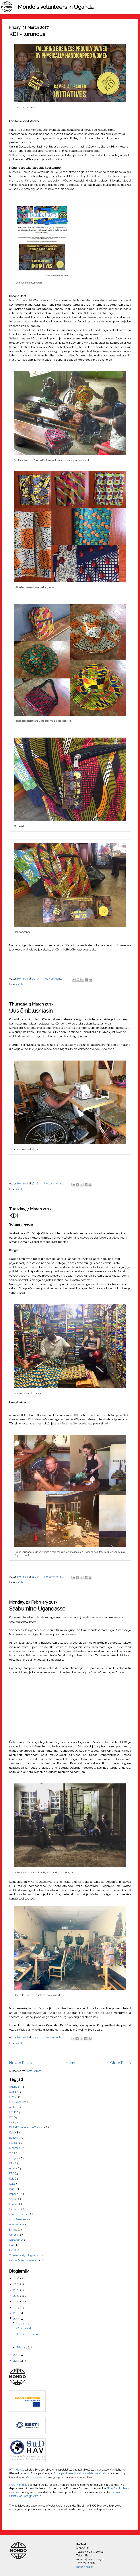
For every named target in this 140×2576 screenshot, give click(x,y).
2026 (16, 2278)
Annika (13, 2168)
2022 (16, 2295)
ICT (11, 2117)
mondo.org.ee (84, 2566)
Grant (13, 2250)
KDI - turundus (27, 34)
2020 (16, 2301)
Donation (15, 2239)
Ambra (13, 2107)
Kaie (12, 2178)
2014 (16, 2360)
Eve (11, 2244)
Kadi (12, 2091)
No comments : (54, 978)
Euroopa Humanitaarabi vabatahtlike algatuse (81, 2473)
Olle (20, 984)
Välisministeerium (36, 2477)
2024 (16, 2284)
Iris (11, 2122)
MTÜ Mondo (16, 2469)
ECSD (13, 2112)
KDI (13, 1215)
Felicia (13, 2142)
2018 (16, 2312)
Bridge (13, 2229)
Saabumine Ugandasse (37, 1608)
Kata (12, 2132)
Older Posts (120, 2063)
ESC (12, 2173)
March (20, 2323)
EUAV (13, 2096)
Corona (14, 2234)
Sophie (13, 2199)
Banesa (14, 2137)
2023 (16, 2289)
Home (71, 2063)
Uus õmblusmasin (31, 1011)
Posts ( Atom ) (34, 2070)
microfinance (17, 2219)
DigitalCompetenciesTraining (26, 2127)
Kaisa (12, 2183)
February (22, 2347)
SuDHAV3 (15, 2101)
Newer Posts (20, 2063)
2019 (16, 2307)
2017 (16, 2318)
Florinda (14, 2209)
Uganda (14, 2086)
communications (19, 2214)
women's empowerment (24, 2260)
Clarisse (14, 2147)
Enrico (13, 2204)
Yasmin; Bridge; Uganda (24, 2255)
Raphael (14, 2193)
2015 (16, 2354)
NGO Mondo (17, 2484)
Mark (12, 2188)
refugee (14, 2158)
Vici (11, 2152)
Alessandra (16, 2224)
